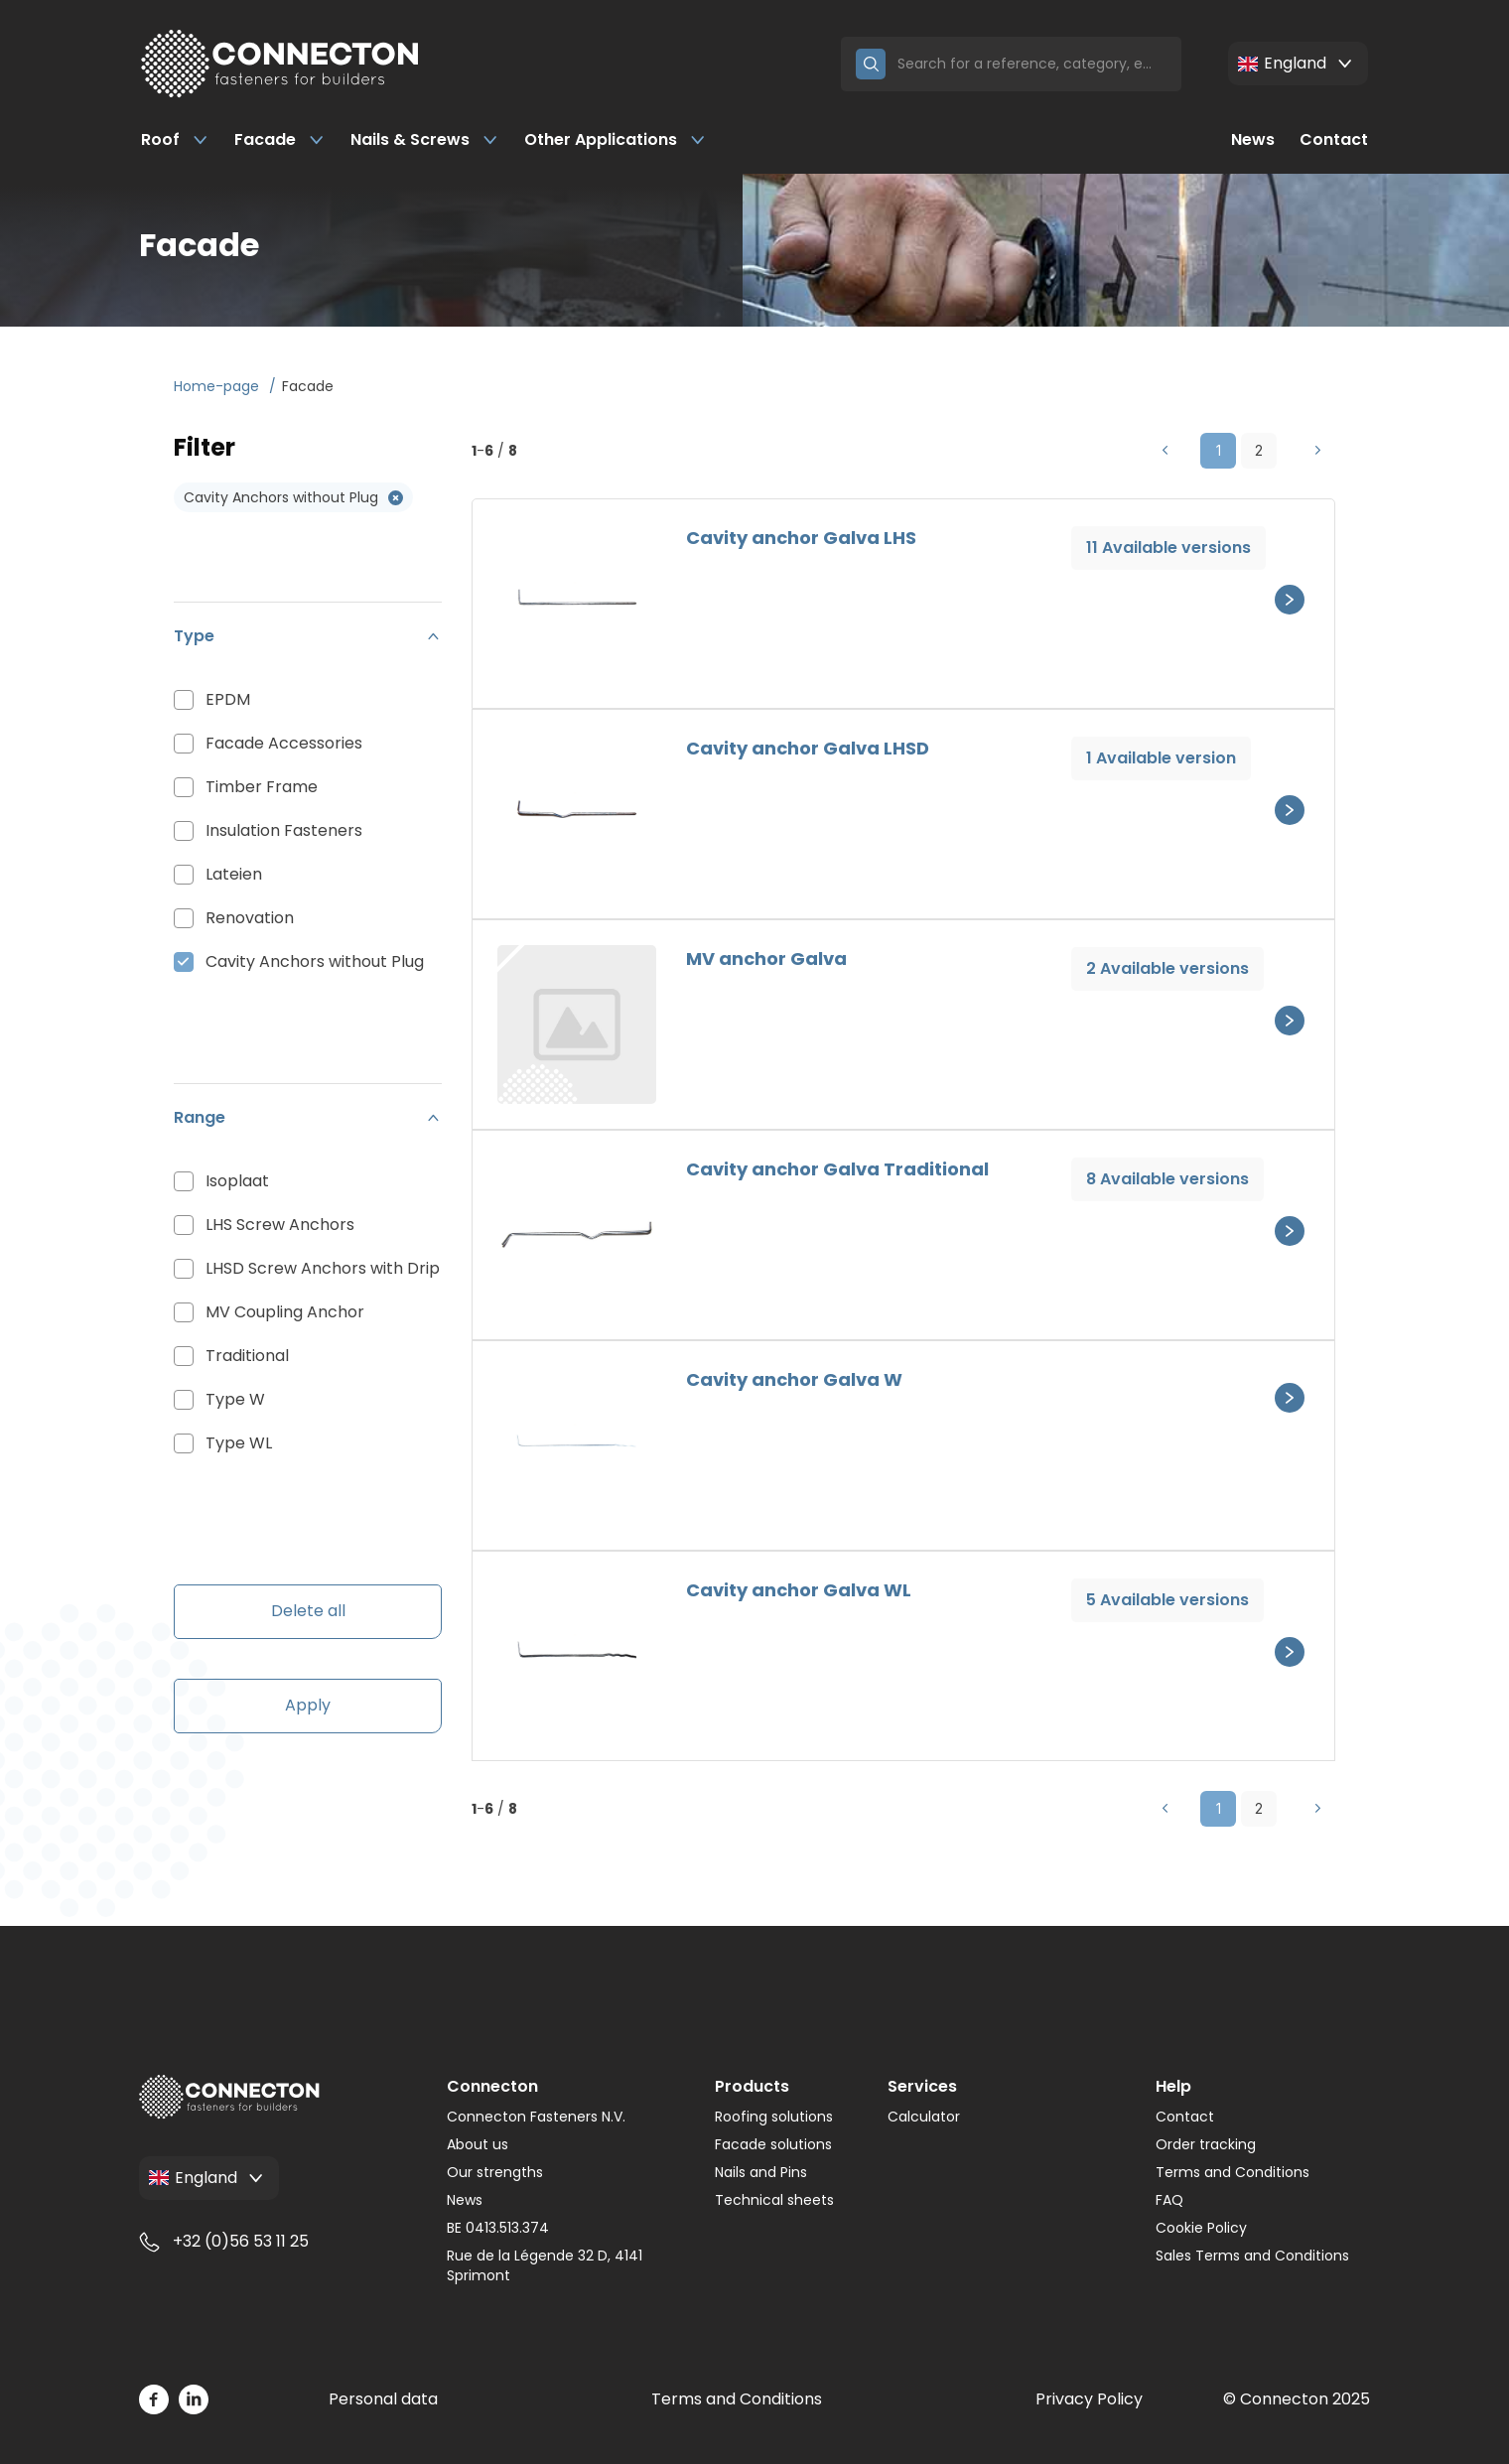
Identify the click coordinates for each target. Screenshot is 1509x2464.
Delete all (308, 1610)
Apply (308, 1705)
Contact (1334, 139)
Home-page (218, 386)
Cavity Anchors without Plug (315, 961)
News (1253, 139)
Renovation (250, 917)
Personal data (383, 2399)
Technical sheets (774, 2200)
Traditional (247, 1355)
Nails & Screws (424, 139)
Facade (280, 139)
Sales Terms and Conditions (1252, 2255)
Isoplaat (237, 1180)
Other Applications (615, 139)
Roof (175, 139)
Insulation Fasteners (284, 830)
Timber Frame (262, 786)
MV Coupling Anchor (285, 1311)
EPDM (228, 699)
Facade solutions (773, 2144)
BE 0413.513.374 (498, 2228)
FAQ (1169, 2200)
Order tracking (1206, 2144)
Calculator (924, 2116)
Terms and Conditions (1232, 2172)
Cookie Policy (1201, 2228)
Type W (235, 1399)
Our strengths (495, 2172)
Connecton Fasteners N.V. (536, 2116)
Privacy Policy (1089, 2399)
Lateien (234, 874)
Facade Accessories (284, 743)
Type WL (239, 1443)
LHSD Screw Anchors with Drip (323, 1268)
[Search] (1031, 64)
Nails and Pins (761, 2172)
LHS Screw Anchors (280, 1224)
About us (477, 2144)
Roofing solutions (774, 2116)
